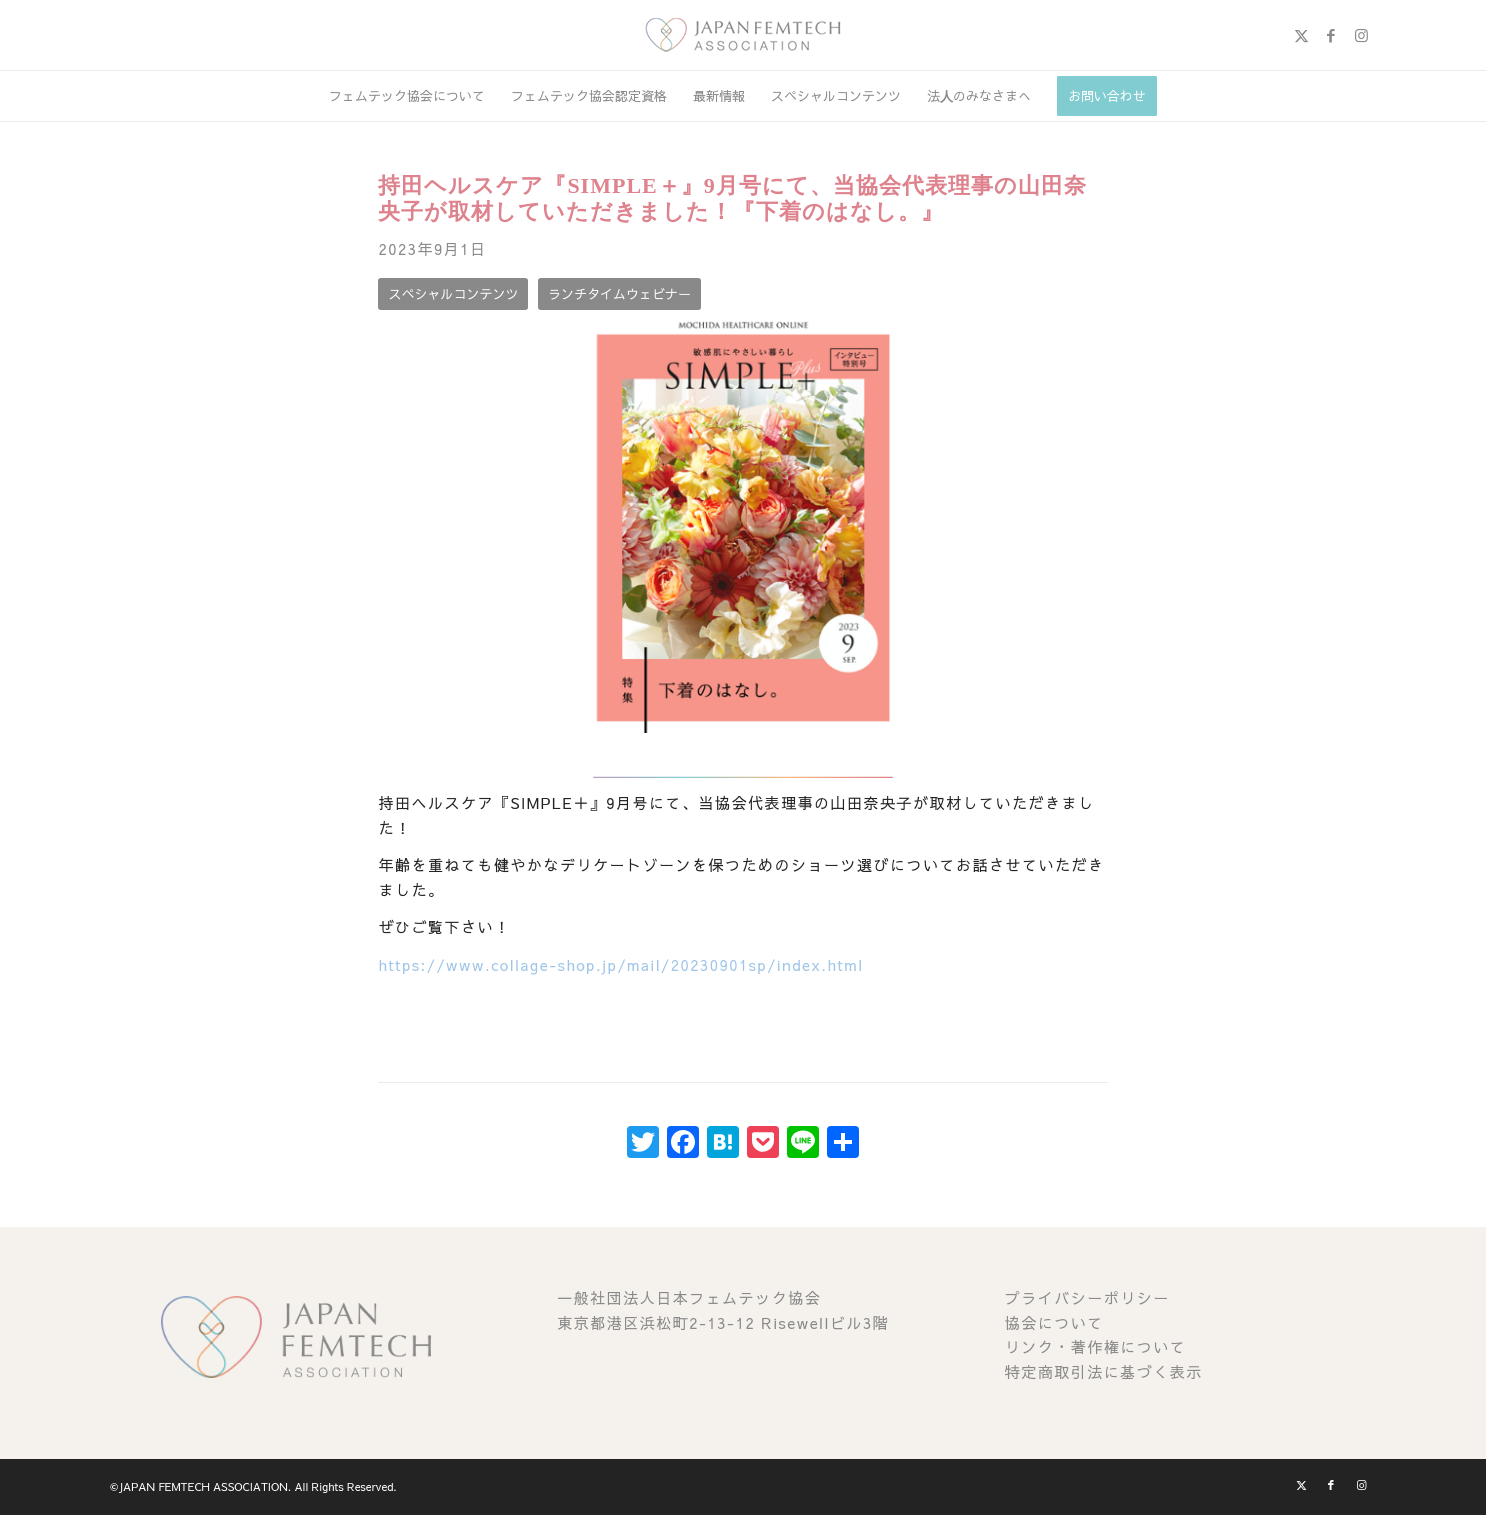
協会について (1054, 1322)
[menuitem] (407, 96)
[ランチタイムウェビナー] (619, 294)
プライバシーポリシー (1087, 1297)
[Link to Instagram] (1361, 35)
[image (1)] (743, 35)
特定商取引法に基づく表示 (1104, 1371)
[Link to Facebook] (1331, 35)
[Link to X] (1301, 35)
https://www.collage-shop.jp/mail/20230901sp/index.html (620, 964)
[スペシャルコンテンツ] (453, 294)
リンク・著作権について (1096, 1346)
